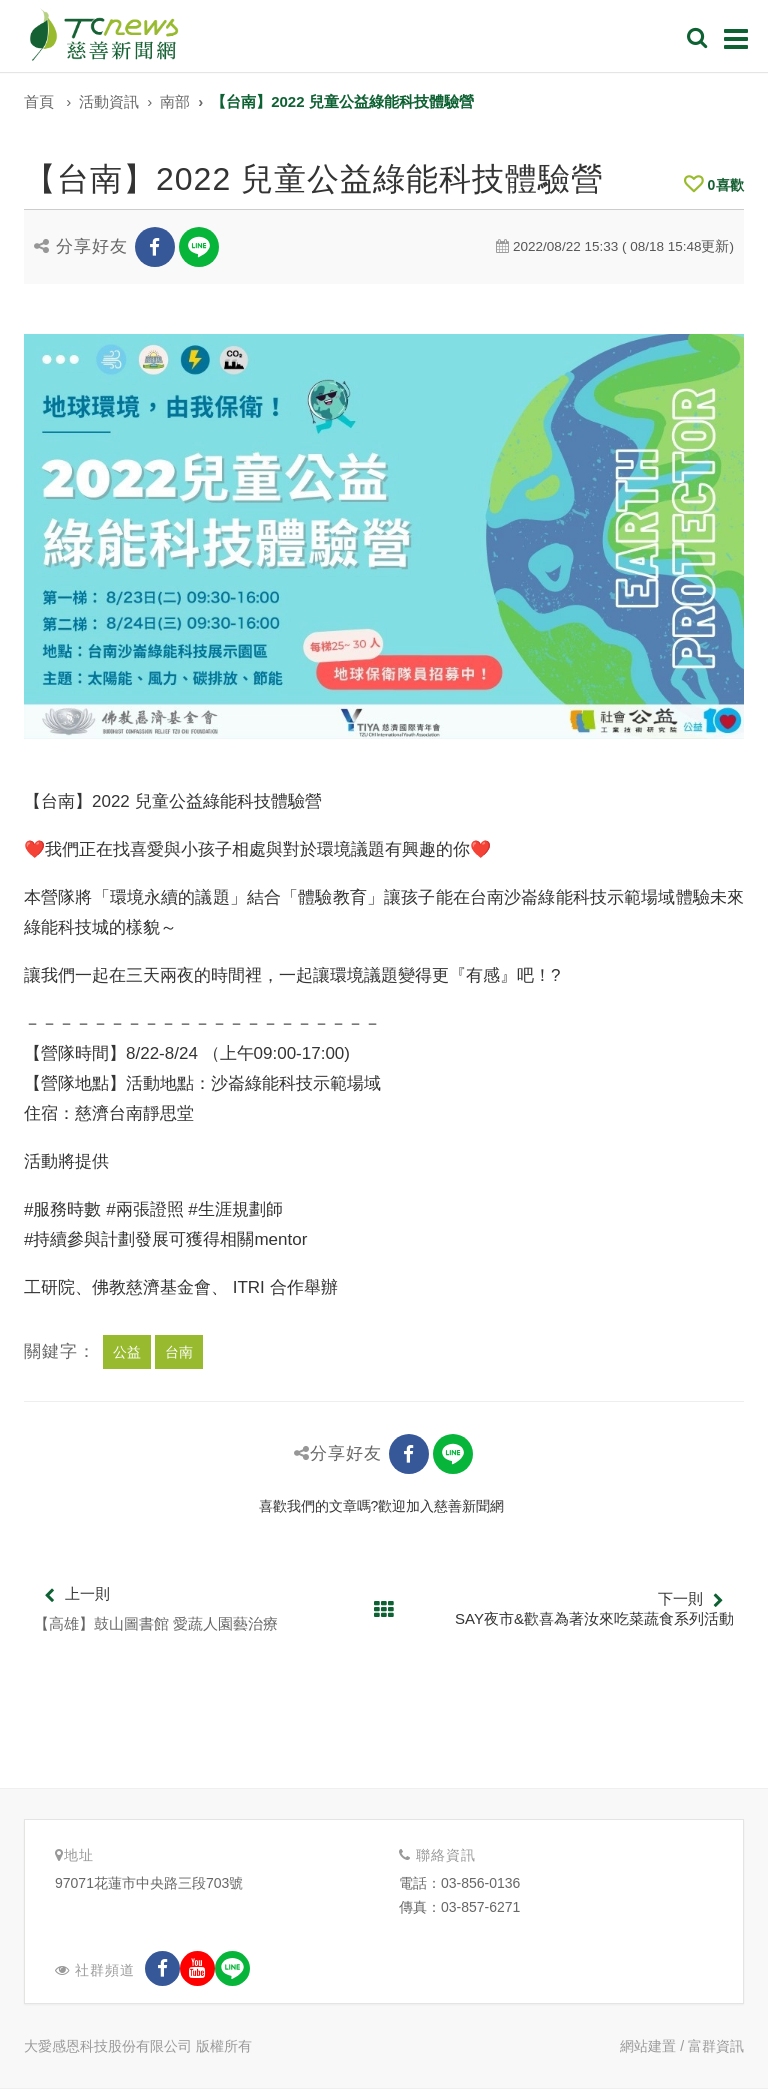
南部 (175, 101)
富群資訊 (716, 2046)
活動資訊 (109, 101)
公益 (127, 1352)
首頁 (39, 101)
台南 (179, 1352)
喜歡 (714, 185)
